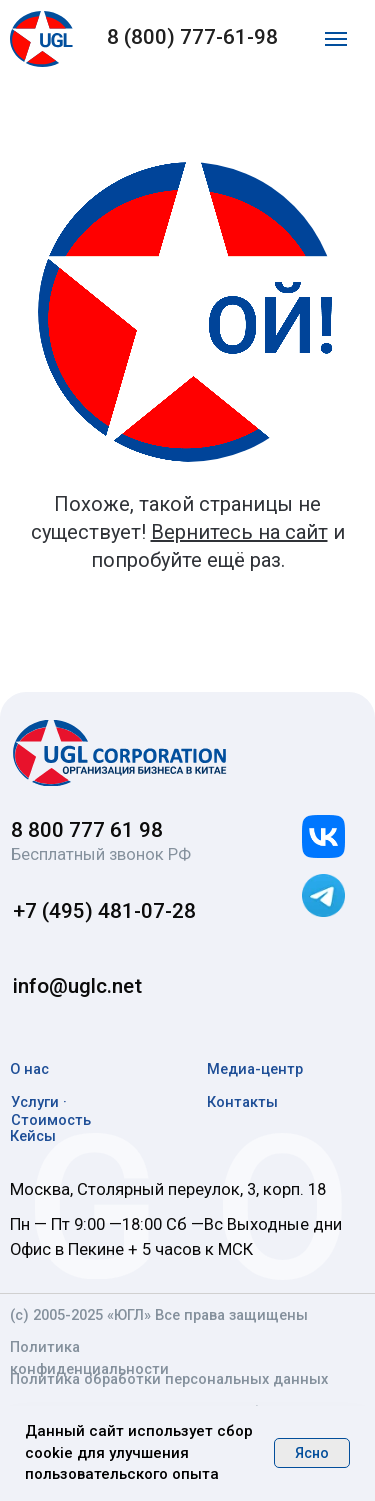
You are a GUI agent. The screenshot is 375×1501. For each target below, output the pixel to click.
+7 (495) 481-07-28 (104, 911)
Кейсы (33, 1136)
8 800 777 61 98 (87, 830)
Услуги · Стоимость (51, 1111)
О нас (29, 1069)
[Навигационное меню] (336, 39)
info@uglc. (62, 986)
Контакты (242, 1102)
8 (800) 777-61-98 (192, 37)
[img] (120, 753)
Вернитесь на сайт (239, 532)
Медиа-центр (255, 1069)
